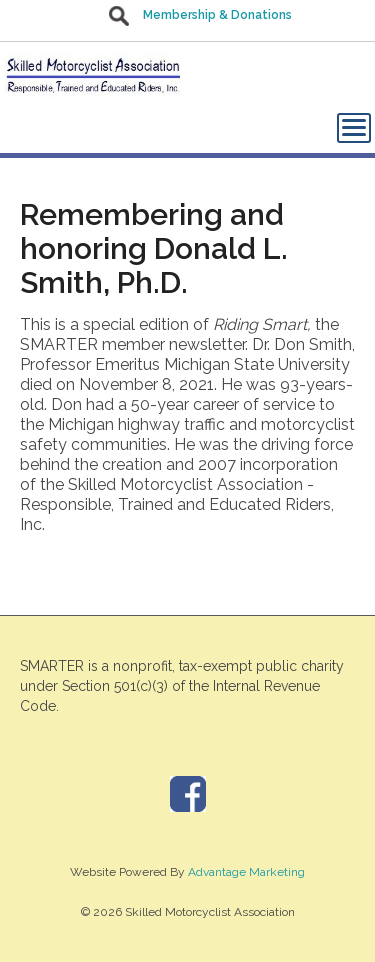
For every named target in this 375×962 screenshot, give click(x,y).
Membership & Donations (217, 15)
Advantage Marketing (246, 872)
